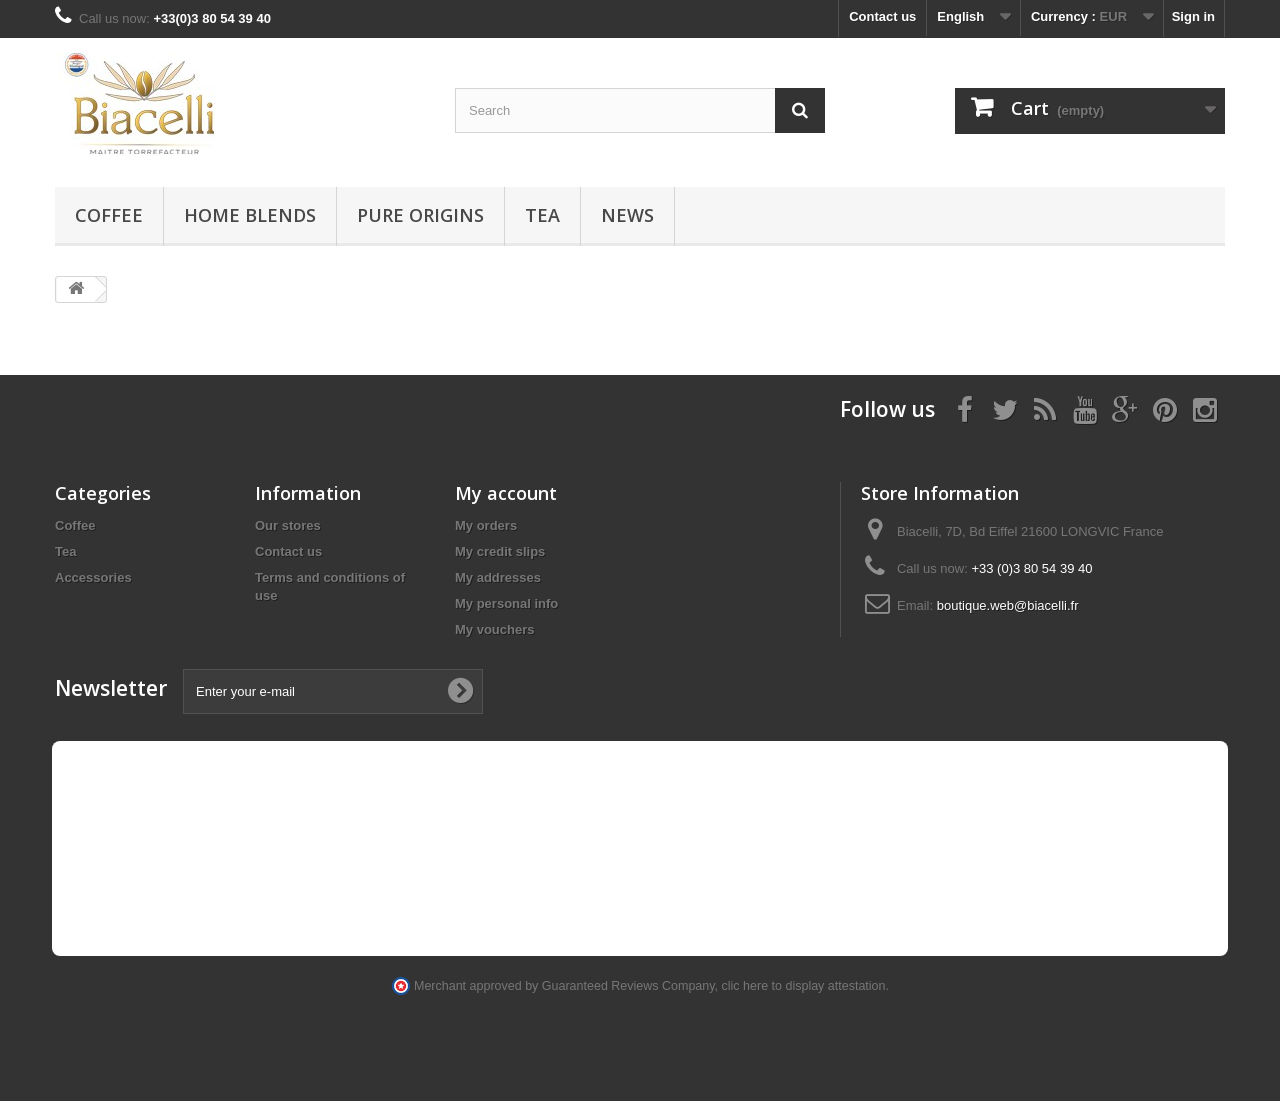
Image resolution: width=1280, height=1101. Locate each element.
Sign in (1193, 16)
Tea (542, 215)
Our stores (288, 525)
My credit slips (500, 551)
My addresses (498, 577)
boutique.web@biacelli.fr (1008, 605)
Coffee (109, 215)
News (627, 215)
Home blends (250, 215)
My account (506, 493)
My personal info (506, 603)
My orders (486, 525)
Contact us (882, 16)
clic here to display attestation (804, 986)
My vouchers (494, 629)
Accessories (93, 577)
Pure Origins (420, 215)
